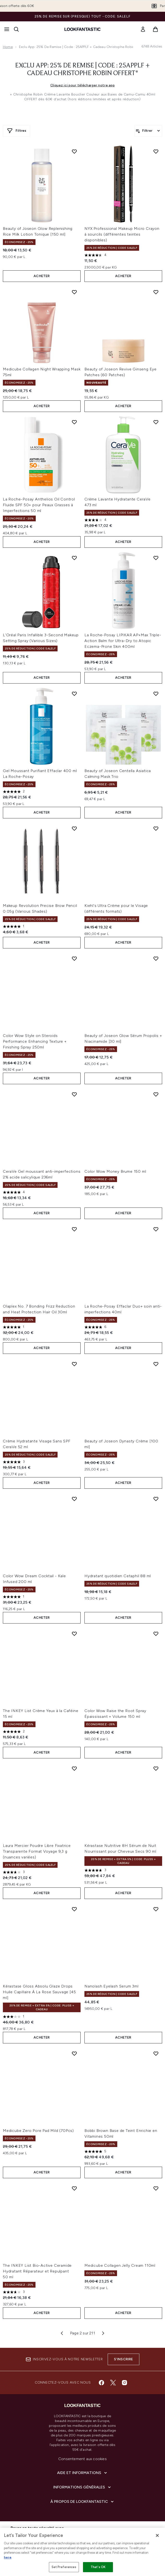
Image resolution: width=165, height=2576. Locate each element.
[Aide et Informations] (82, 2472)
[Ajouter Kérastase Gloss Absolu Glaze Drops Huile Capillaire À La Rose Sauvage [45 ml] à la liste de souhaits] (74, 1909)
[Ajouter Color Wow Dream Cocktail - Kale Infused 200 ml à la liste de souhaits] (74, 1499)
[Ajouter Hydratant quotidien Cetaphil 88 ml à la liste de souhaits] (156, 1499)
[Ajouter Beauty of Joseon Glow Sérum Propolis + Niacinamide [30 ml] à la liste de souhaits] (156, 958)
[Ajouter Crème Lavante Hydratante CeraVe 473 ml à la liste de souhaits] (156, 422)
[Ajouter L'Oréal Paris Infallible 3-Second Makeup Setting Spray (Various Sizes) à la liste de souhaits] (74, 558)
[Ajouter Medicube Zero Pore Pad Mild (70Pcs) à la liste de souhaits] (74, 2053)
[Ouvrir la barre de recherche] (16, 29)
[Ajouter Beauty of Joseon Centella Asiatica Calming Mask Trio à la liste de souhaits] (156, 693)
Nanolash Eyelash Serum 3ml (111, 1986)
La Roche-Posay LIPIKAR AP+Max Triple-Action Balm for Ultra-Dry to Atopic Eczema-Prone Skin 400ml (122, 641)
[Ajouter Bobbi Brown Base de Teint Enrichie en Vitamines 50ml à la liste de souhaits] (156, 2053)
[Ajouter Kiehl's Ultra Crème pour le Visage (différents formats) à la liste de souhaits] (156, 828)
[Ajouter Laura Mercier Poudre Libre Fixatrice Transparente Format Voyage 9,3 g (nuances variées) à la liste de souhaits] (74, 1768)
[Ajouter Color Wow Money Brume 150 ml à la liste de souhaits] (156, 1094)
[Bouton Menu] (7, 29)
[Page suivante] (103, 2333)
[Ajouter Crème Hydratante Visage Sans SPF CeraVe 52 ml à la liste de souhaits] (74, 1364)
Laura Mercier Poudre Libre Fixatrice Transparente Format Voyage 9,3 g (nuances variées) (37, 1851)
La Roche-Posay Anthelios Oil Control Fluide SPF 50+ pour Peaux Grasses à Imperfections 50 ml (39, 505)
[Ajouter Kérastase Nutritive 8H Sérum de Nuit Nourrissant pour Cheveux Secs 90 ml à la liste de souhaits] (156, 1768)
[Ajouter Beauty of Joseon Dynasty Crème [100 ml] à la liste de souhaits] (156, 1364)
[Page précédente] (61, 2333)
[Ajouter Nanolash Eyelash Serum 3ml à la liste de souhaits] (156, 1909)
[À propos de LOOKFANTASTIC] (82, 2501)
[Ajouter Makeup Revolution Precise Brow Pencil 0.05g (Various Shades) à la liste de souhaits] (74, 828)
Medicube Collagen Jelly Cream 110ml (119, 2265)
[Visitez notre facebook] (101, 2382)
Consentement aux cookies (82, 2459)
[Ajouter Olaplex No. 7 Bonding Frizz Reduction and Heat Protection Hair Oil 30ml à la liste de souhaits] (74, 1229)
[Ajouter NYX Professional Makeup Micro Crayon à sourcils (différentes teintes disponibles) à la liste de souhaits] (156, 151)
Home (8, 47)
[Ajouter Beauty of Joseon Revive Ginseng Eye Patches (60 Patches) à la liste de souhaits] (156, 292)
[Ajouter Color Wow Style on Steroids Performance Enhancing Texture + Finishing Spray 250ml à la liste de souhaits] (74, 958)
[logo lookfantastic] (82, 29)
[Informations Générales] (82, 2487)
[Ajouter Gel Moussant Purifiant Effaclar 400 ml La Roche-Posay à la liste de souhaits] (74, 693)
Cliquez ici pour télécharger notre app (82, 85)
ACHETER (42, 276)
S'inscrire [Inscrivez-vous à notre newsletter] (123, 2359)
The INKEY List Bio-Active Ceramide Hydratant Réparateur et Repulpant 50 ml (37, 2271)
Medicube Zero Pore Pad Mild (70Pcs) (38, 2130)
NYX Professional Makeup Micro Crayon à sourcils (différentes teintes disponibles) (121, 234)
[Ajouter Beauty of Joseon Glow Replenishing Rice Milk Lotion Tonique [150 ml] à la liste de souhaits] (74, 151)
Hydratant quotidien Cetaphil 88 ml (117, 1576)
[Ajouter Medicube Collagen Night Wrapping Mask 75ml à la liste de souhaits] (74, 292)
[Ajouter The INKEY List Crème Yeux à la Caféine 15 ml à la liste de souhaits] (74, 1633)
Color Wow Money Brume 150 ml (115, 1171)
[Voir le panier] (155, 29)
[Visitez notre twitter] (113, 2382)
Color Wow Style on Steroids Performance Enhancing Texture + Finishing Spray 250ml (35, 1041)
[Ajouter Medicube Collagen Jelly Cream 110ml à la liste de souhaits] (156, 2188)
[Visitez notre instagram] (124, 2382)
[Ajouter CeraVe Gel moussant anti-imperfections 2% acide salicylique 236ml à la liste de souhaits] (74, 1094)
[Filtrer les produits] (148, 131)
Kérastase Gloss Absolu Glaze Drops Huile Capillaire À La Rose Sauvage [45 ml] (39, 1992)
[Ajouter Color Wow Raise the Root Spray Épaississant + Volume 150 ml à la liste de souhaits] (156, 1633)
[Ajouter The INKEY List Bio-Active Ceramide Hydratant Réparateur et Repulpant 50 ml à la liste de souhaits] (74, 2188)
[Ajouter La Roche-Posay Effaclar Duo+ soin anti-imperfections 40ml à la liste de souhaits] (156, 1229)
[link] (143, 29)
